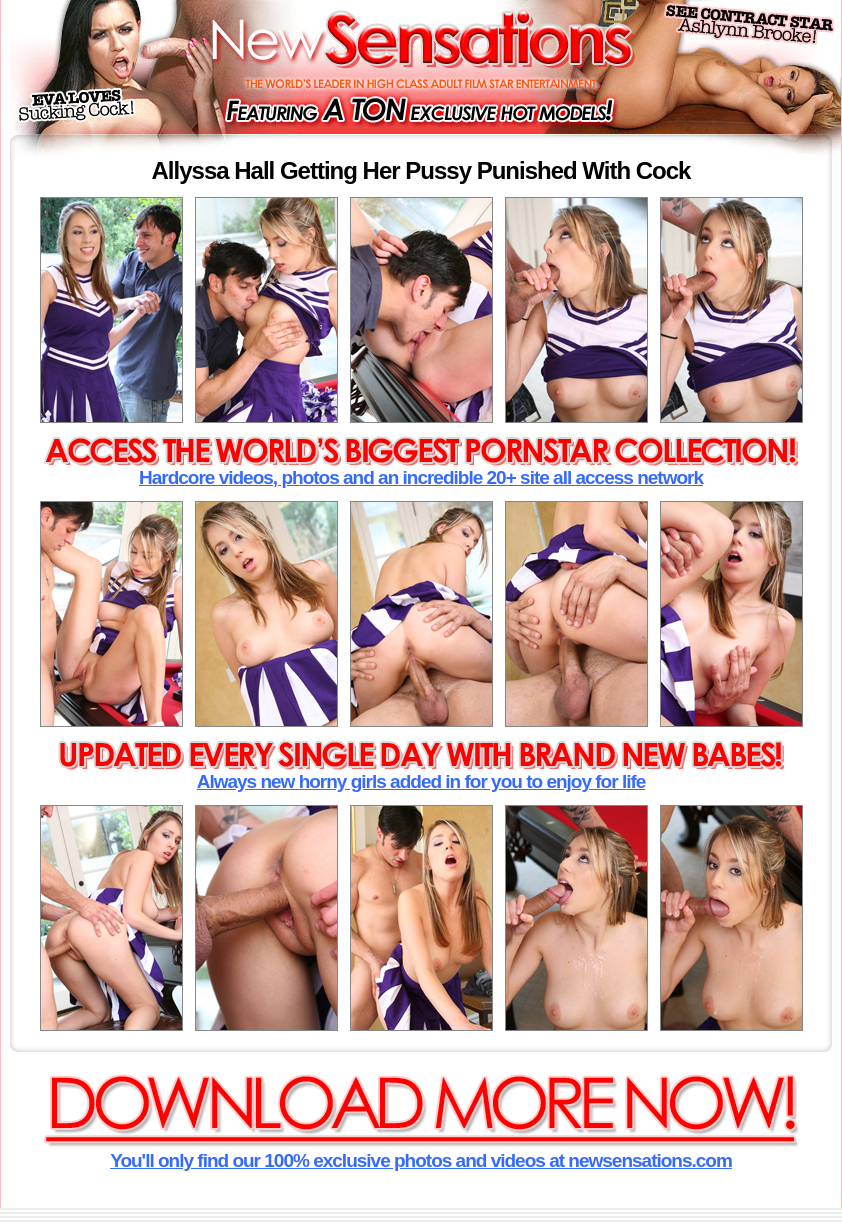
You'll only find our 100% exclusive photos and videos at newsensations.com (421, 1160)
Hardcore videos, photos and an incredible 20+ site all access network (421, 477)
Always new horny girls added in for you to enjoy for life (421, 781)
